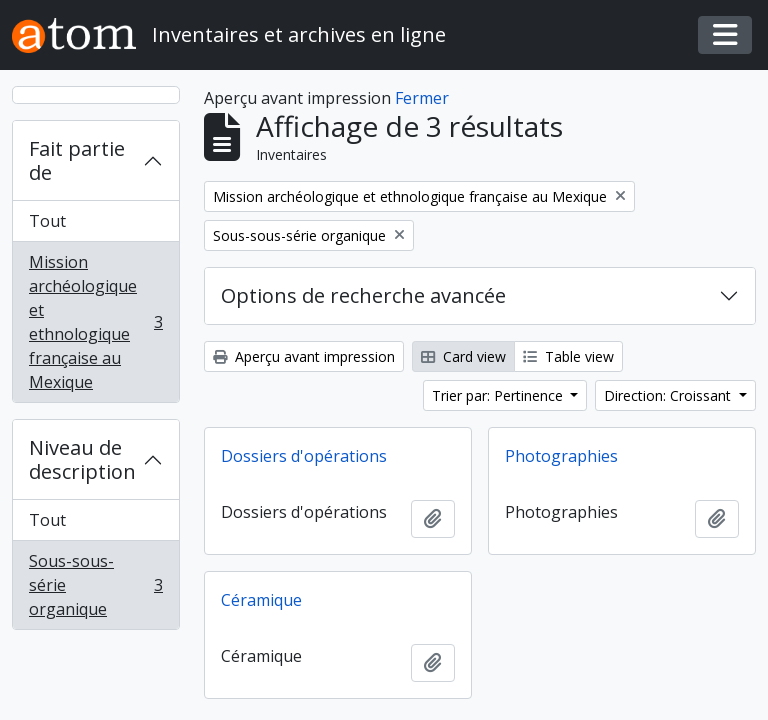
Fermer (422, 98)
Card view (463, 356)
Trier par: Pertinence (499, 395)
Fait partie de (77, 160)
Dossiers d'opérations (304, 456)
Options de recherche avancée (363, 295)
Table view (568, 356)
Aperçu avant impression (304, 356)
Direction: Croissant (669, 395)
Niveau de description (82, 459)
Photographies (561, 456)
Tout (47, 221)
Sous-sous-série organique (95, 585)
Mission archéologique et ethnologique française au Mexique (95, 322)
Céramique (261, 600)
